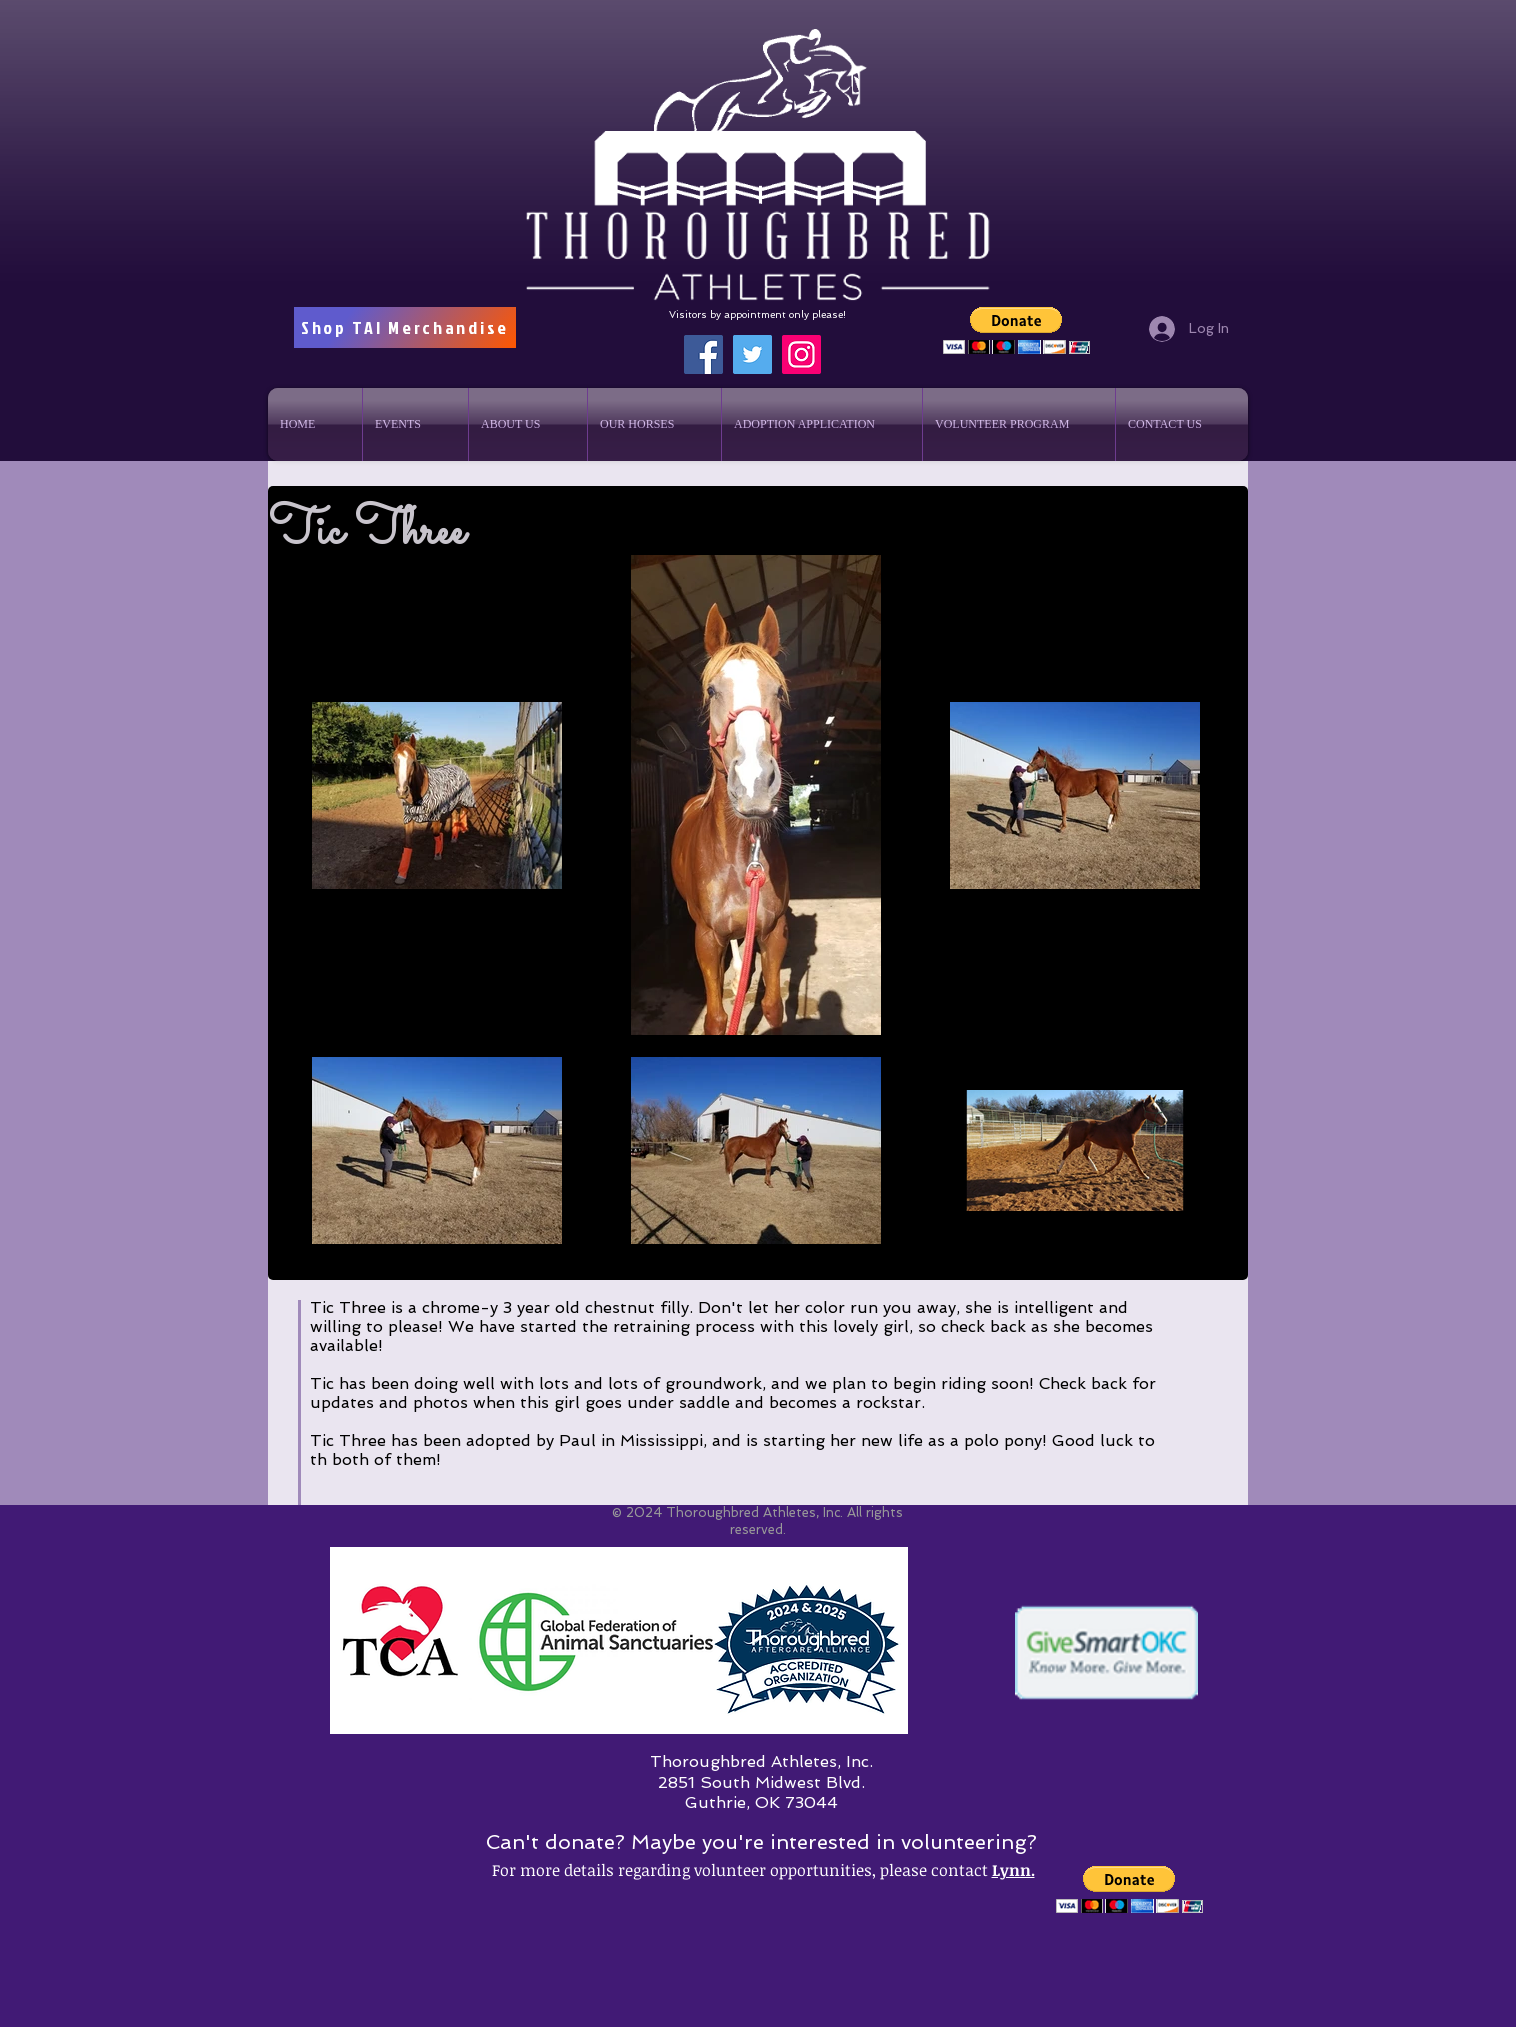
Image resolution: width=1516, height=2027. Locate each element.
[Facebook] (703, 354)
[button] (1016, 330)
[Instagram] (801, 354)
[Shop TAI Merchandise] (405, 327)
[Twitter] (752, 354)
